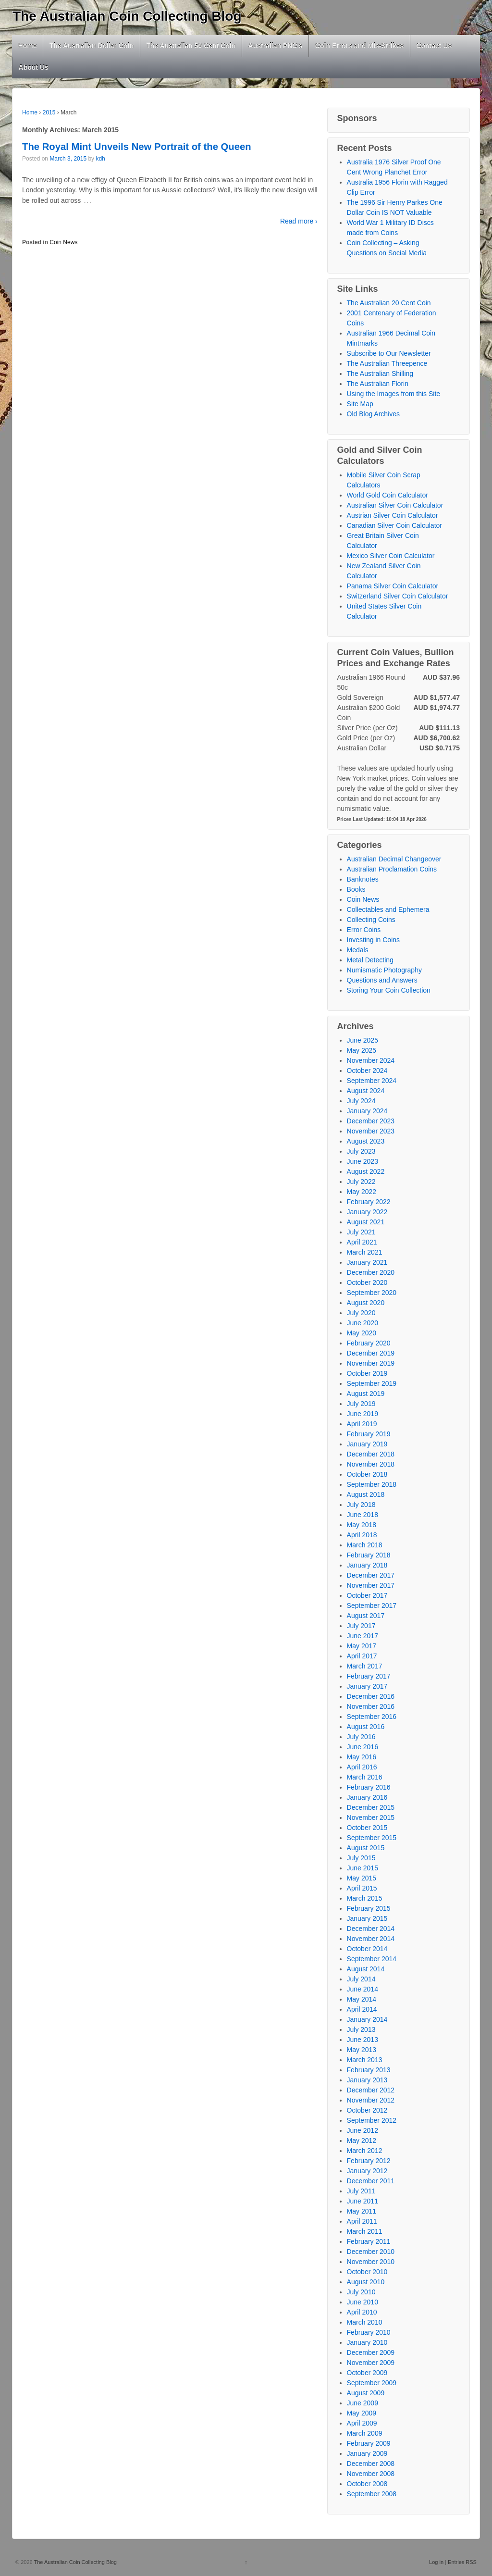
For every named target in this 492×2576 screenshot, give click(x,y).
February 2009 (369, 2443)
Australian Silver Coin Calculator (395, 505)
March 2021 (364, 1252)
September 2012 (372, 2120)
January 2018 (367, 1565)
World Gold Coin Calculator (387, 495)
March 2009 (364, 2433)
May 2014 (361, 1999)
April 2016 (362, 1767)
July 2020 (361, 1313)
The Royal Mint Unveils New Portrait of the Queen (136, 146)
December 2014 (371, 1928)
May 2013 (361, 2049)
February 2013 (369, 2070)
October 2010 (367, 2272)
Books (356, 889)
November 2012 (371, 2100)
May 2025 (361, 1050)
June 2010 (362, 2302)
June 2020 (362, 1323)
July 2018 (361, 1504)
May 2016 (361, 1757)
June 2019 (362, 1414)
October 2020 (367, 1282)
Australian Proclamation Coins (392, 869)
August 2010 (366, 2282)
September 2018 (372, 1484)
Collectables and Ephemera (388, 909)
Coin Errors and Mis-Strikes (359, 46)
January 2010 (367, 2342)
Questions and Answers (382, 980)
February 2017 (369, 1676)
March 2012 (364, 2150)
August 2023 (366, 1141)
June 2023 (362, 1161)
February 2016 (369, 1787)
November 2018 (371, 1464)
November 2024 (371, 1060)
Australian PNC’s (275, 46)
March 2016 (364, 1777)
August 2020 (366, 1303)
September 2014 (372, 1959)
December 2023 (371, 1121)
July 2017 (361, 1626)
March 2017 (364, 1666)
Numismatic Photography (384, 970)
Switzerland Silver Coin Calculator (397, 596)
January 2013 (367, 2080)
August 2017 (366, 1615)
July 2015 (361, 1858)
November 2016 (371, 1706)
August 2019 (366, 1393)
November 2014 (371, 1938)
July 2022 (361, 1181)
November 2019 (371, 1363)
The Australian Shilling (380, 373)
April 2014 (362, 2009)
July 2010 (361, 2292)
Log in (436, 2562)
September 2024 (372, 1080)
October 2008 (367, 2484)
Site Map (360, 404)
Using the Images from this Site (394, 394)
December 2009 (371, 2352)
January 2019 (367, 1444)
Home (27, 46)
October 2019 (367, 1373)
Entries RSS (462, 2562)
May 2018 (361, 1525)
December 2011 (371, 2181)
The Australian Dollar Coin (91, 46)
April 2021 (362, 1242)
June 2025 (362, 1040)
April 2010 (362, 2312)
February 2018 (369, 1555)
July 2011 (361, 2191)
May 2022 (361, 1191)
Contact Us (434, 46)
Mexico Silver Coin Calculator (391, 556)
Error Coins (364, 929)
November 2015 (371, 1817)
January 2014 (367, 2019)
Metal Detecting (370, 960)
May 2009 (361, 2413)
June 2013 (362, 2039)
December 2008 (371, 2463)
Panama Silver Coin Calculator (393, 586)
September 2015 (372, 1838)
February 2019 (369, 1434)
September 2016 (372, 1716)
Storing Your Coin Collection (388, 990)
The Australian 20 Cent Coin (389, 303)
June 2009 (362, 2403)
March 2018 (364, 1545)
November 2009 (371, 2362)
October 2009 (367, 2373)
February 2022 (369, 1202)
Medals (358, 950)
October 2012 (367, 2110)
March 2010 (364, 2322)
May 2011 (361, 2211)
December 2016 (371, 1696)
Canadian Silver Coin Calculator (394, 525)
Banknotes (363, 879)
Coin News (63, 242)
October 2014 (367, 1949)
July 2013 (361, 2029)
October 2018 (367, 1474)
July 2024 (361, 1101)
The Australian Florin (377, 383)
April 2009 (362, 2423)
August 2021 (366, 1222)
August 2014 (366, 1969)
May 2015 (361, 1878)
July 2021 (361, 1232)
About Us (34, 67)
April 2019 (362, 1424)
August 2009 (366, 2393)
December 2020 (371, 1272)
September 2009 (372, 2383)
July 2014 (361, 1979)
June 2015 (362, 1868)
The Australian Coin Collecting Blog (127, 16)
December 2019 (371, 1353)
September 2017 (372, 1605)
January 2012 (367, 2171)
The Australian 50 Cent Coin (190, 46)
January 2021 (367, 1262)
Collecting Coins (371, 919)
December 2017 (371, 1575)
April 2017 (362, 1656)
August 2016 (366, 1726)
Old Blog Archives (373, 414)
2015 (49, 112)
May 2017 (361, 1646)
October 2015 (367, 1827)
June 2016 (362, 1747)
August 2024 (366, 1091)
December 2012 (371, 2090)
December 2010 (371, 2251)
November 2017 (371, 1585)
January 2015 (367, 1918)
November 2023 (371, 1131)
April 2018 (362, 1535)
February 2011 (369, 2241)
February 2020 (369, 1343)
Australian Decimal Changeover (394, 859)
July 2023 (361, 1151)
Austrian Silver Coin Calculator (392, 515)
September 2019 (372, 1383)
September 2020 (372, 1292)
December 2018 (371, 1454)
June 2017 (362, 1636)
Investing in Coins (373, 940)
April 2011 (362, 2221)
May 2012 (361, 2140)
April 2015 (362, 1888)
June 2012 (362, 2130)
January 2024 (367, 1111)
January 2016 (367, 1797)
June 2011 (362, 2201)
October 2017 (367, 1595)
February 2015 (369, 1908)
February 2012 (369, 2161)
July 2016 (361, 1737)
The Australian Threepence (387, 363)
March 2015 (364, 1898)
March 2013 (364, 2060)
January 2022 (367, 1212)
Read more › (299, 221)
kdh (100, 158)
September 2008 (372, 2494)
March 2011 (364, 2231)
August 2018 (366, 1494)
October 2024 (367, 1070)
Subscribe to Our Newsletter (389, 353)
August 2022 (366, 1171)
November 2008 (371, 2473)
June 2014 (362, 1989)
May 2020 (361, 1333)
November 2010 (371, 2261)
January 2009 (367, 2453)
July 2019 (361, 1403)
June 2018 (362, 1514)
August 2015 (366, 1848)
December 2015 (371, 1807)
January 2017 (367, 1686)
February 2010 (369, 2332)
